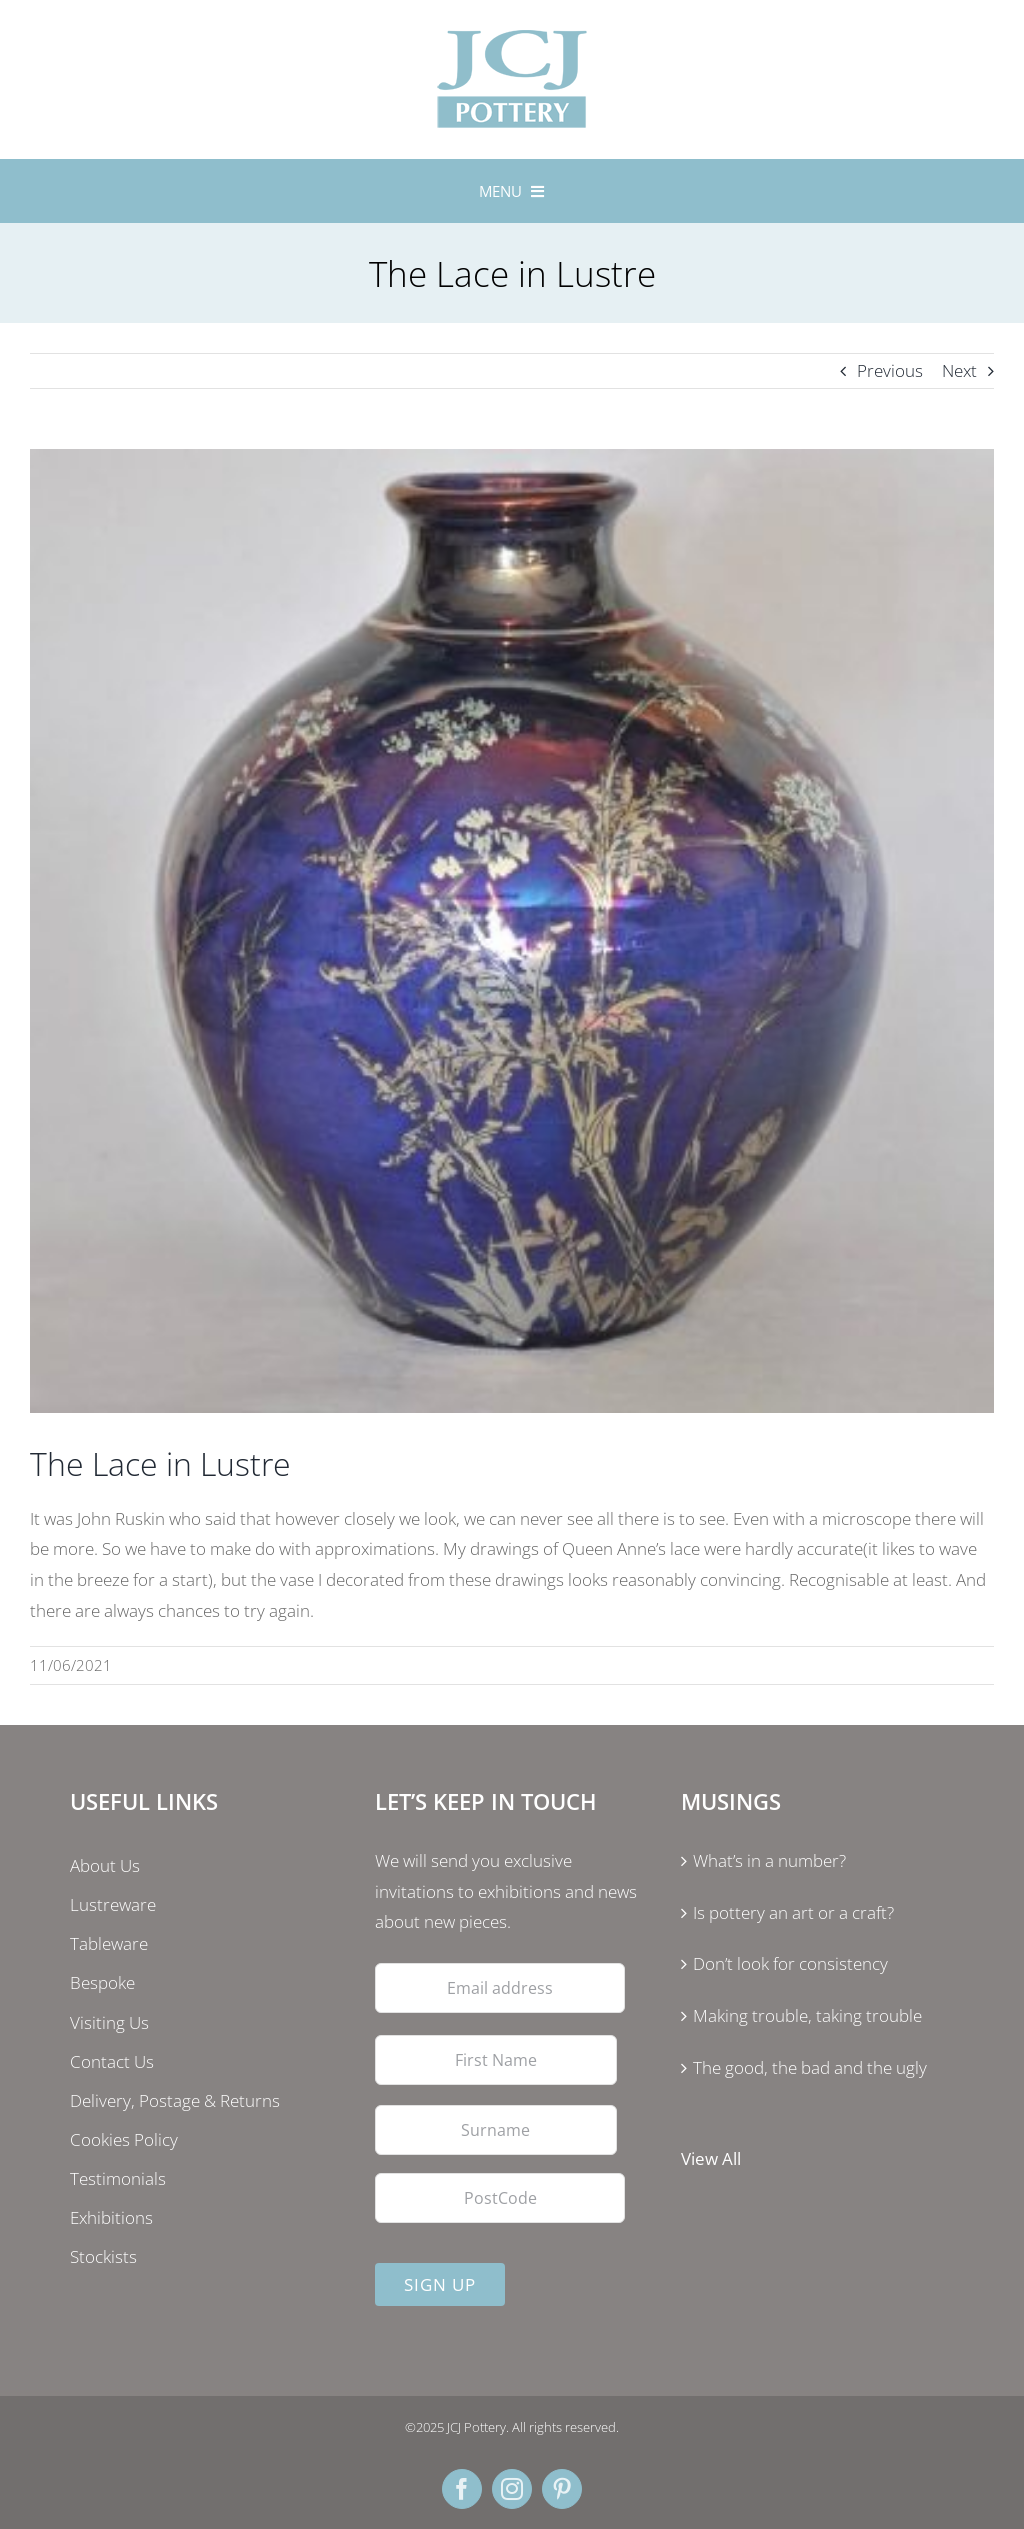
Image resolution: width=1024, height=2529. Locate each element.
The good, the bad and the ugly (810, 2067)
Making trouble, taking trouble (807, 2015)
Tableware (109, 1943)
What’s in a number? (769, 1860)
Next (959, 370)
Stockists (103, 2256)
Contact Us (112, 2061)
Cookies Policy (124, 2139)
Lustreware (113, 1904)
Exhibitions (111, 2217)
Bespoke (102, 1982)
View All (711, 2158)
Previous (890, 370)
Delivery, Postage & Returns (175, 2100)
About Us (105, 1865)
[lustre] (512, 931)
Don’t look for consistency (790, 1963)
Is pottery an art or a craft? (793, 1912)
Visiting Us (109, 2022)
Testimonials (118, 2178)
